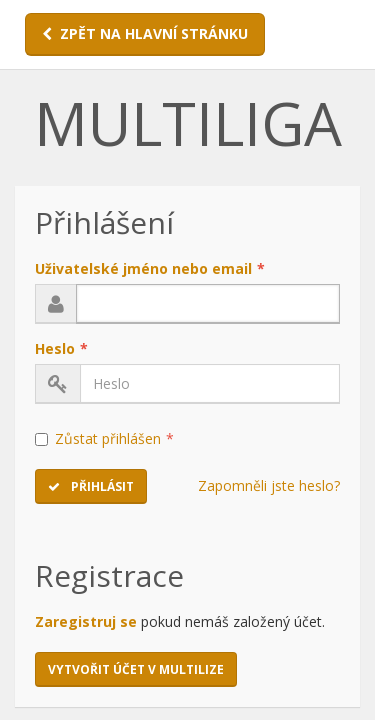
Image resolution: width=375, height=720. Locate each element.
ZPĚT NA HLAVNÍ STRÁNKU (145, 33)
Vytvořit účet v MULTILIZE (136, 669)
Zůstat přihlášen (104, 438)
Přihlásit (91, 486)
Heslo (61, 348)
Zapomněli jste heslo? (269, 485)
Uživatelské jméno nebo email (150, 268)
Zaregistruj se (86, 621)
